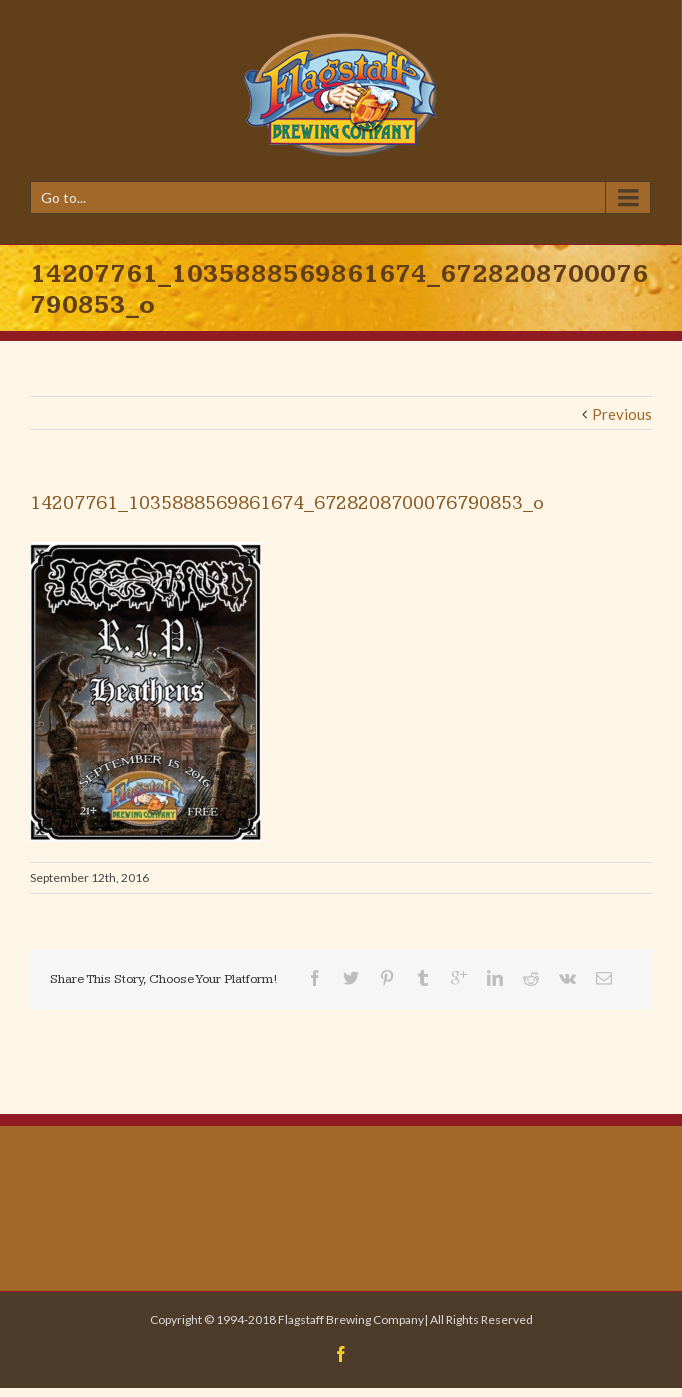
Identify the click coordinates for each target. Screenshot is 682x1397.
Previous (622, 414)
